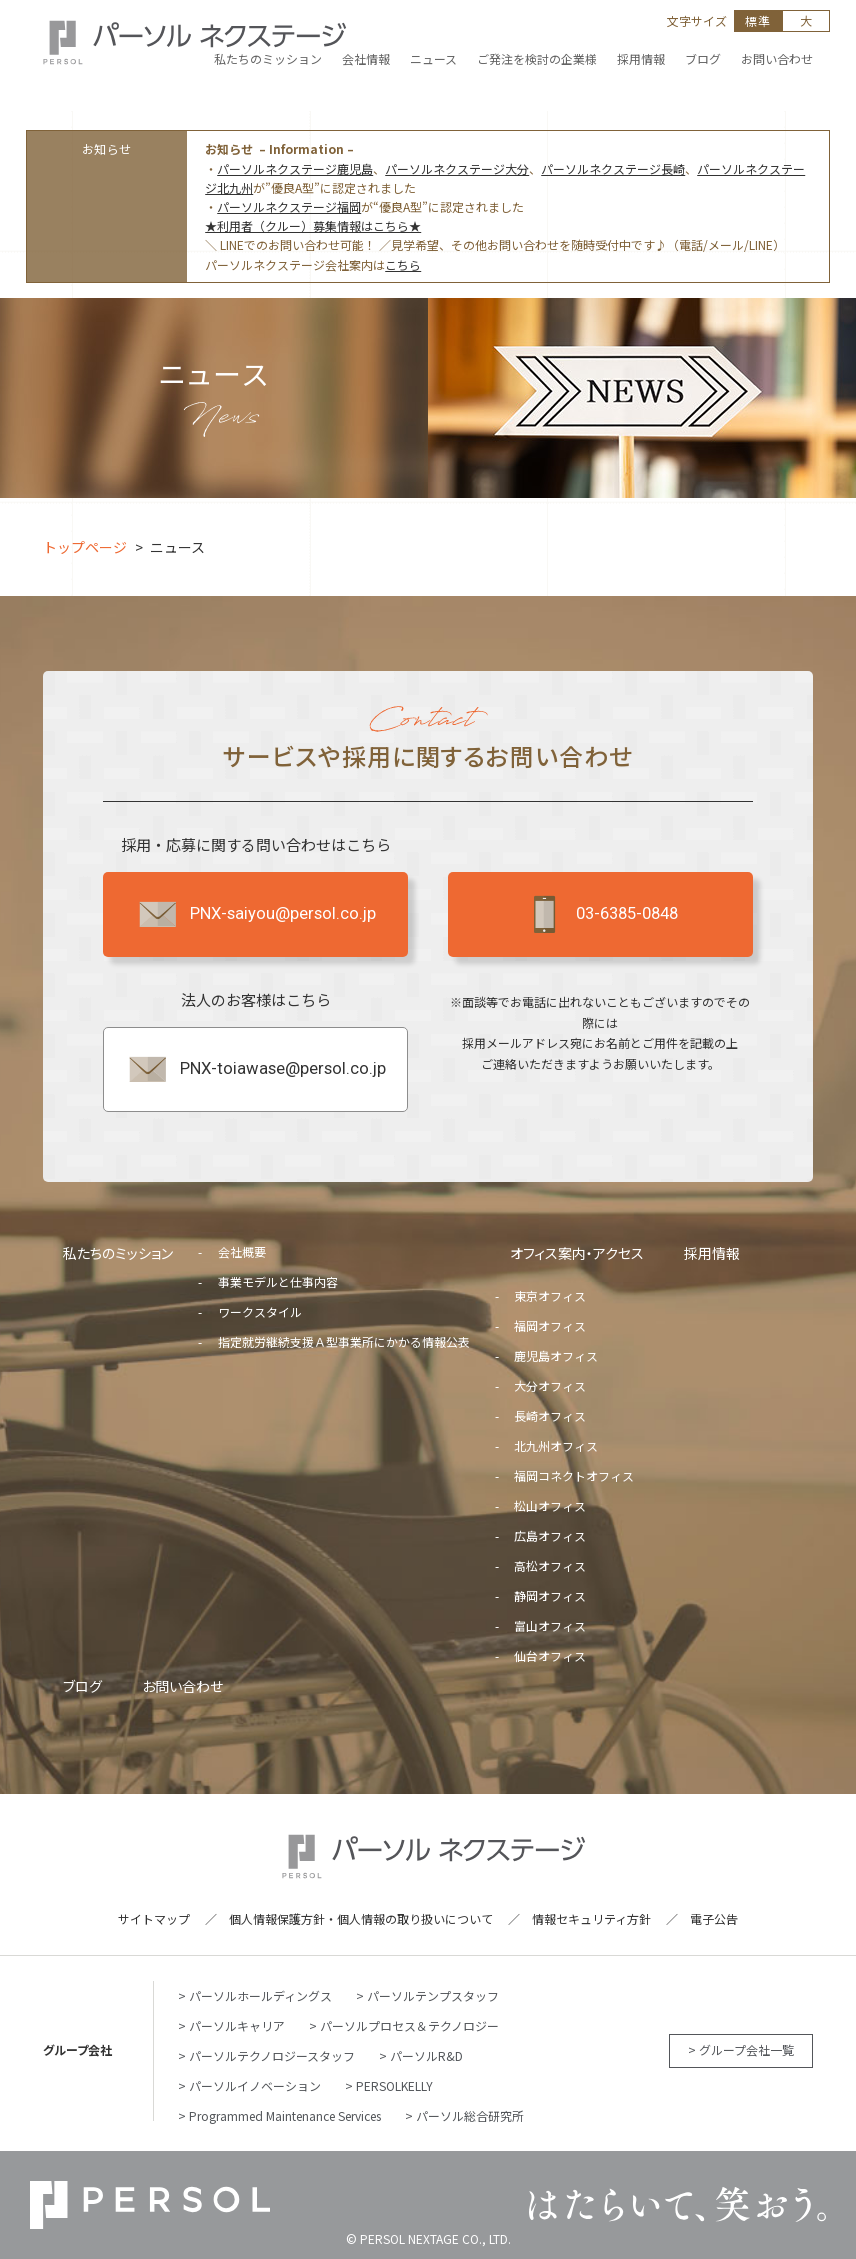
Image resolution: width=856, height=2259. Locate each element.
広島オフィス (550, 1535)
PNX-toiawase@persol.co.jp (256, 1069)
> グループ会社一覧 (741, 2049)
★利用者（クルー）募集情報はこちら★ (313, 225)
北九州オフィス (556, 1445)
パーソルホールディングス (260, 1995)
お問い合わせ (182, 1686)
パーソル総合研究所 (470, 2115)
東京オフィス (550, 1295)
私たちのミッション (118, 1253)
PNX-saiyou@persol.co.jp (256, 914)
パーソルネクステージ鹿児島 (295, 168)
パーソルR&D (426, 2055)
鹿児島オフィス (556, 1355)
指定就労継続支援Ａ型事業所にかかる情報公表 (344, 1341)
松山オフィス (550, 1505)
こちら (403, 264)
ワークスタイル (260, 1311)
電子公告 (714, 1918)
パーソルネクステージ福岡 (289, 206)
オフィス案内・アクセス (577, 1253)
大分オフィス (550, 1385)
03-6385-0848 (600, 914)
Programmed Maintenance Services (285, 2115)
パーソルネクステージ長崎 (613, 168)
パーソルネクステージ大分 (457, 168)
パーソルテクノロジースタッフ (272, 2055)
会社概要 (242, 1251)
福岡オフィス (550, 1325)
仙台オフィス (550, 1655)
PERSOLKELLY (394, 2085)
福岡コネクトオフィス (574, 1475)
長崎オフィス (550, 1415)
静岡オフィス (550, 1595)
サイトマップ (154, 1918)
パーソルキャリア (237, 2025)
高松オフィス (550, 1565)
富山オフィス (550, 1625)
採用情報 (712, 1253)
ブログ (82, 1686)
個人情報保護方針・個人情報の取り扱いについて (361, 1918)
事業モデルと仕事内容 (278, 1281)
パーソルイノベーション (255, 2085)
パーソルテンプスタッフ (433, 1995)
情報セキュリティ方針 (591, 1918)
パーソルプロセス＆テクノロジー (409, 2025)
